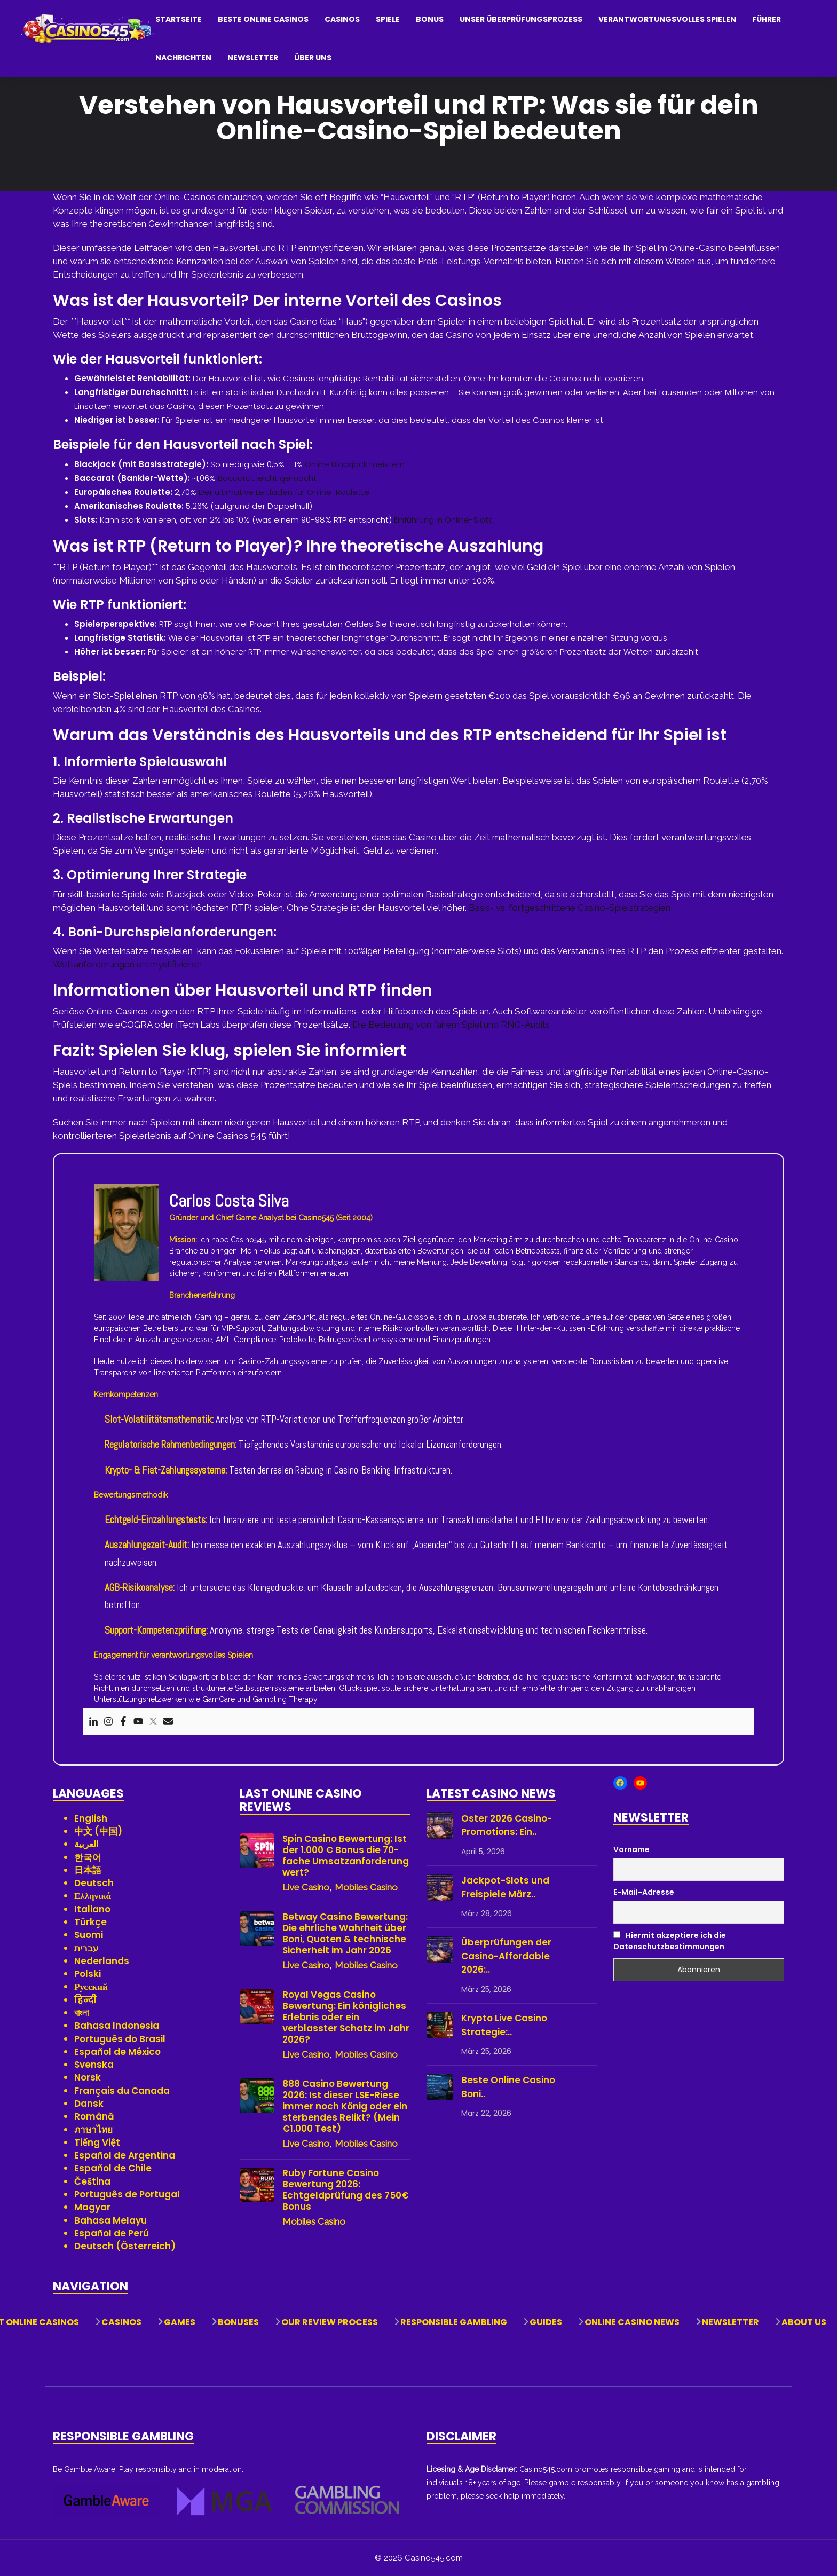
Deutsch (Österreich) (125, 2246)
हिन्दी (85, 2000)
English (90, 1818)
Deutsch (94, 1883)
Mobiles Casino (366, 1887)
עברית (86, 1948)
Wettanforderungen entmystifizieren (127, 964)
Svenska (94, 2064)
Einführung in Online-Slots (443, 519)
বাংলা (81, 2012)
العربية (86, 1844)
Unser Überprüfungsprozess (521, 19)
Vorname (631, 1849)
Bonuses (238, 2322)
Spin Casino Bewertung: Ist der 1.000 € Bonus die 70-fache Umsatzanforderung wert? (345, 1855)
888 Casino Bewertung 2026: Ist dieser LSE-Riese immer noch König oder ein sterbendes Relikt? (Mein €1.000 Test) (344, 2106)
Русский (91, 1986)
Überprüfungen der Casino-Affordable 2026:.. (506, 1956)
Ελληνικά (92, 1895)
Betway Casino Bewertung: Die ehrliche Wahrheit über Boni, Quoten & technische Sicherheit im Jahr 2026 (345, 1933)
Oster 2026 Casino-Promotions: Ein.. (506, 1825)
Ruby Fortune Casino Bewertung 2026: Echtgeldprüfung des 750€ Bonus (345, 2190)
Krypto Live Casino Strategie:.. (504, 2025)
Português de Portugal (127, 2194)
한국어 (87, 1857)
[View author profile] (126, 1231)
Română (94, 2116)
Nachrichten (183, 57)
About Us (803, 2322)
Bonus (430, 19)
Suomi (88, 1934)
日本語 (87, 1870)
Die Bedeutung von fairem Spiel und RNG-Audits (451, 1024)
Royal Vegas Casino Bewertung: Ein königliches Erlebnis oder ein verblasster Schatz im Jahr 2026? (345, 2017)
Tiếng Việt (97, 2142)
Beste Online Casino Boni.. (508, 2087)
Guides (546, 2322)
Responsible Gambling (453, 2322)
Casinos (342, 19)
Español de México (117, 2051)
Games (179, 2322)
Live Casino (305, 1887)
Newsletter (252, 57)
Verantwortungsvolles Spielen (667, 19)
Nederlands (101, 1961)
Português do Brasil (119, 2039)
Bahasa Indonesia (116, 2025)
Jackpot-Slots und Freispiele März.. (505, 1887)
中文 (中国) (98, 1831)
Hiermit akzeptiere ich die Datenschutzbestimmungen (669, 1941)
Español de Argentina (124, 2155)
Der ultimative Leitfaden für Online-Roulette (284, 492)
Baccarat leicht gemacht (267, 478)
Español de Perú (111, 2233)
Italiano (92, 1909)
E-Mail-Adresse (643, 1892)
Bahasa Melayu (110, 2220)
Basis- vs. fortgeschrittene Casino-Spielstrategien (569, 907)
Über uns (312, 57)
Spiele (388, 19)
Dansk (89, 2103)
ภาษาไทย (93, 2129)
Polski (87, 1973)
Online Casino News (632, 2322)
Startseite (178, 19)
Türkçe (90, 1922)
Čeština (92, 2181)
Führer (766, 19)
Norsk (87, 2077)
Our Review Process (329, 2322)
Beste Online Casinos (263, 19)
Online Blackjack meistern (355, 464)
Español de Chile (113, 2168)
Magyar (92, 2207)
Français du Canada (122, 2090)
